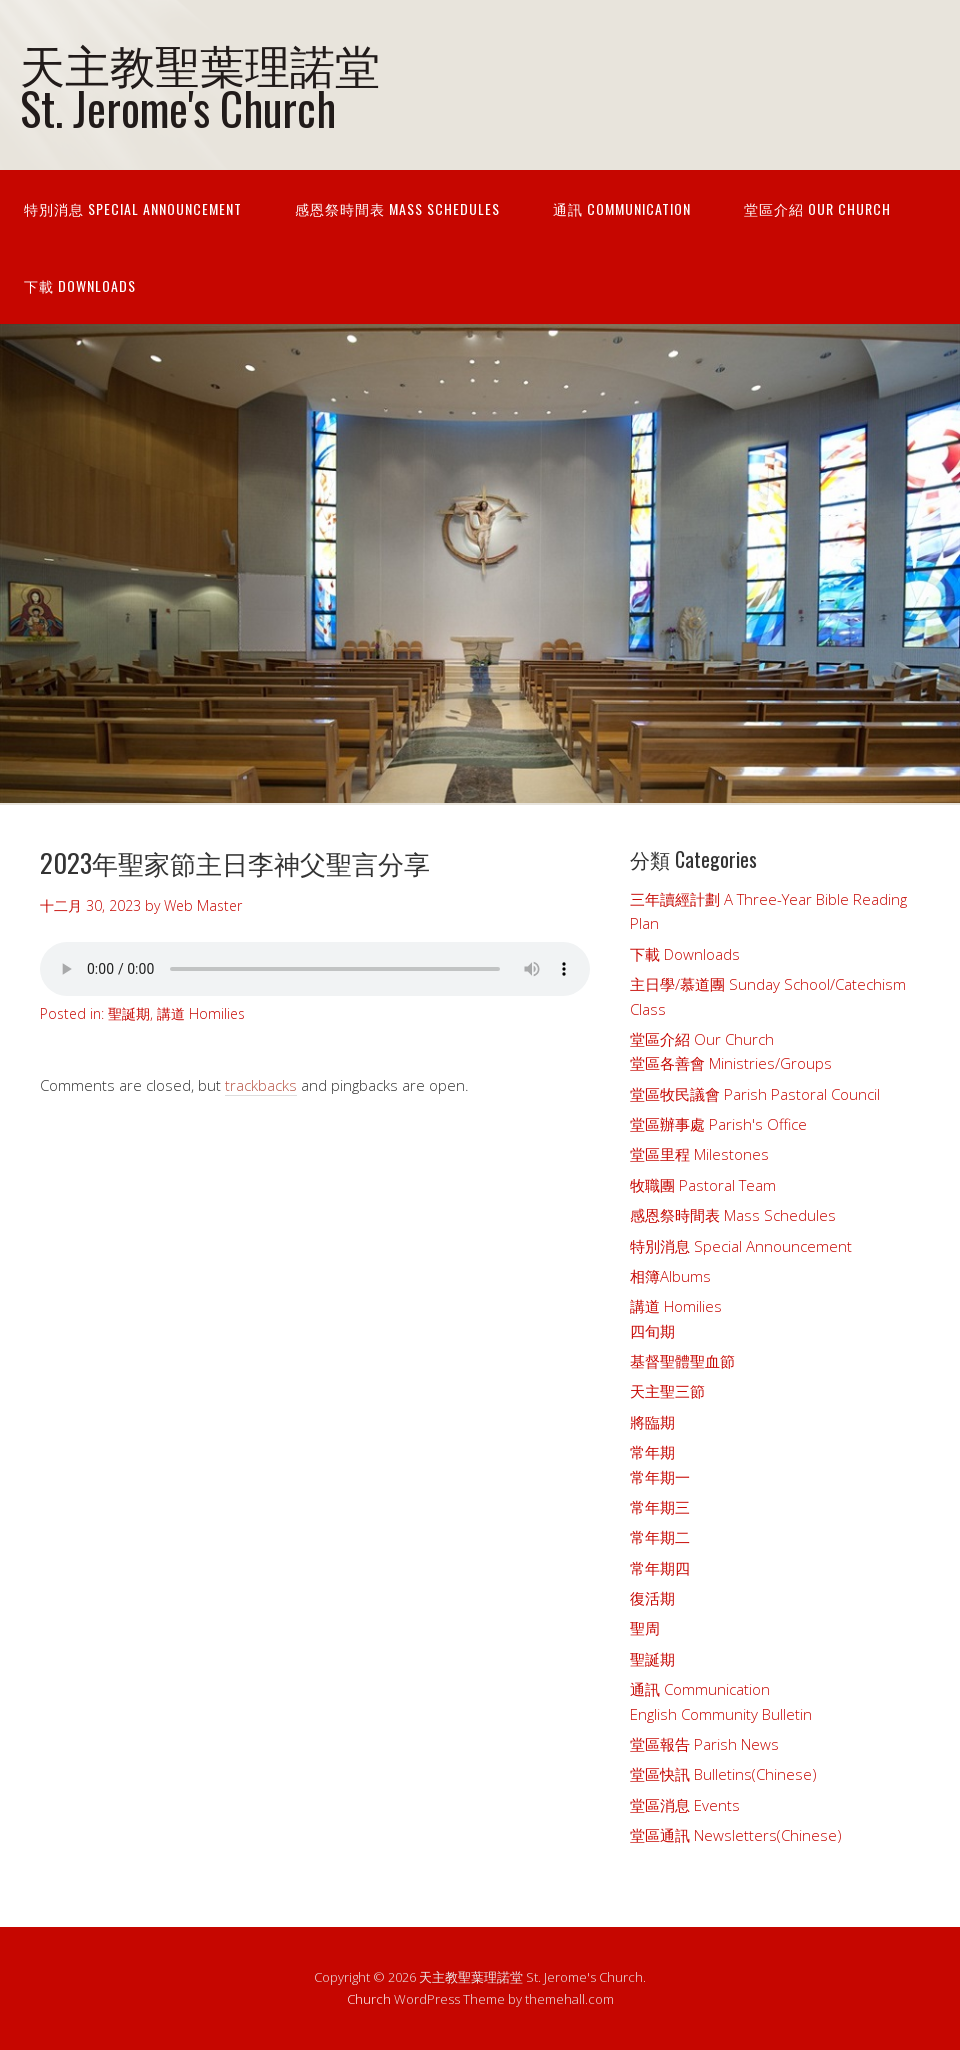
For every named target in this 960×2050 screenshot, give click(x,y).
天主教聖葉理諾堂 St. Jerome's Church (200, 85)
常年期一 (660, 1477)
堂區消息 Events (685, 1805)
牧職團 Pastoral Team (703, 1185)
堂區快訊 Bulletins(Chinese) (723, 1774)
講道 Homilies (201, 1013)
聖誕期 (129, 1013)
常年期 (652, 1452)
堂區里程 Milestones (699, 1154)
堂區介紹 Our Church (817, 208)
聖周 (645, 1628)
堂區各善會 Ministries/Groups (731, 1063)
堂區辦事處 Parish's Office (718, 1124)
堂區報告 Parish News (704, 1744)
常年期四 (660, 1568)
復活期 (652, 1598)
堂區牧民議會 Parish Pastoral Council (755, 1094)
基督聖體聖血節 (682, 1361)
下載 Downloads (80, 285)
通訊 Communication (622, 208)
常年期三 (660, 1507)
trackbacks (261, 1085)
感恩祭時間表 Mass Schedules (397, 208)
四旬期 (652, 1331)
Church (369, 1999)
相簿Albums (670, 1276)
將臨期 (652, 1422)
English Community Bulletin (721, 1714)
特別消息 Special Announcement (133, 208)
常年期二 (660, 1537)
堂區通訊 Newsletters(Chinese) (736, 1835)
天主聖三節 (667, 1391)
